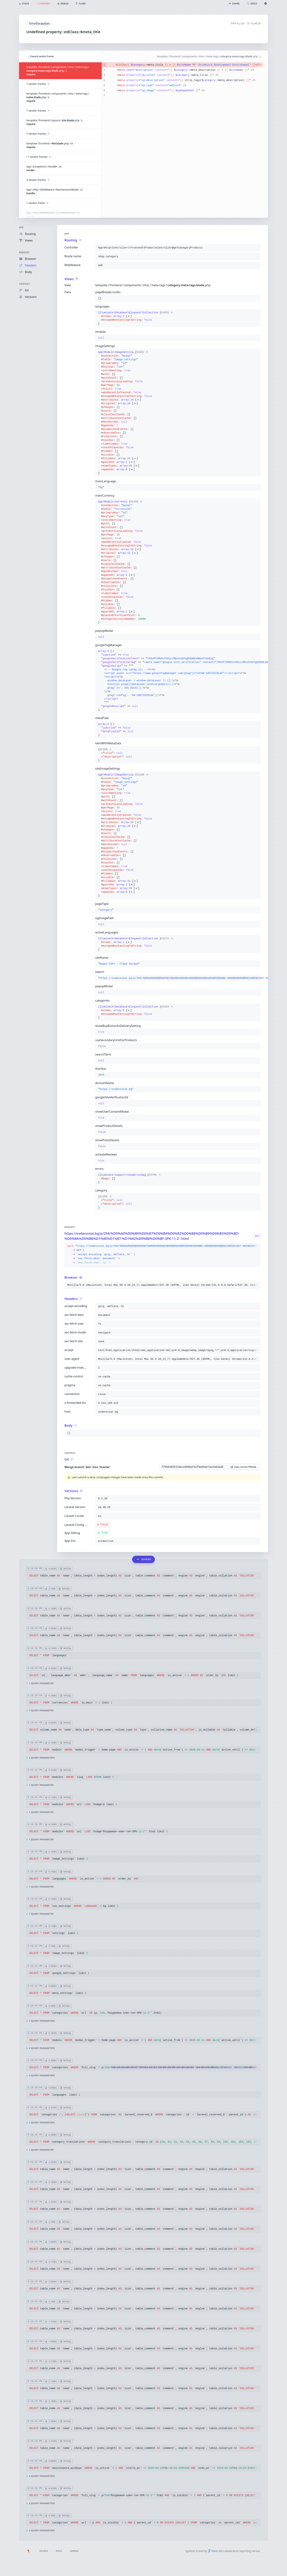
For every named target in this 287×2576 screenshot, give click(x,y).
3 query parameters (40, 2020)
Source (43, 2551)
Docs (59, 2551)
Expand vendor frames (41, 56)
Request (24, 252)
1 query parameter (40, 1683)
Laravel (74, 2551)
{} (135, 318)
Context (24, 283)
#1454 (167, 1006)
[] (178, 680)
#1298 (106, 749)
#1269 (136, 501)
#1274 (167, 938)
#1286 (143, 774)
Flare (212, 2551)
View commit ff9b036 (243, 1466)
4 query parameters (40, 1757)
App (21, 227)
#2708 (155, 1174)
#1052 (143, 352)
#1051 (167, 312)
